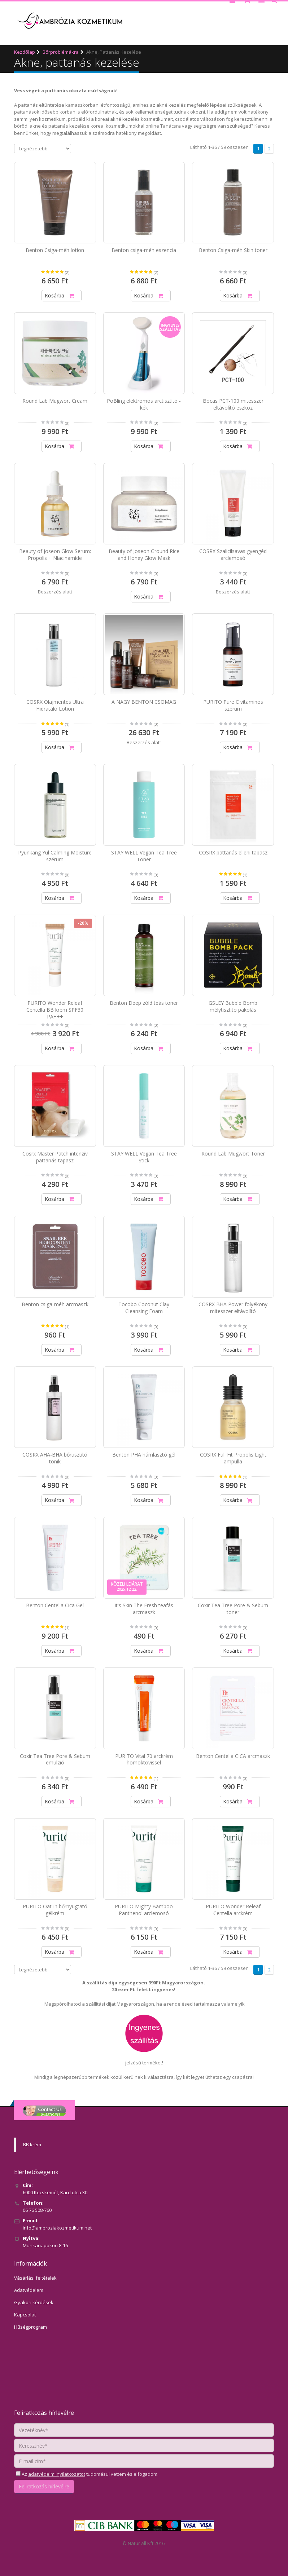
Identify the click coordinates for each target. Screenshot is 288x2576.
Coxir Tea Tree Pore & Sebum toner (233, 1609)
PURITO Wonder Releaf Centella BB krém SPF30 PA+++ (54, 1009)
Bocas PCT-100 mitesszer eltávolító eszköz (233, 404)
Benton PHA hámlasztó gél (143, 1454)
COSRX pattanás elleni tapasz (233, 852)
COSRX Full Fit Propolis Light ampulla (233, 1458)
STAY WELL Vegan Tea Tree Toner (144, 856)
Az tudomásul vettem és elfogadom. (89, 2474)
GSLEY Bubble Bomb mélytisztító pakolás (233, 1006)
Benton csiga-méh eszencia (144, 250)
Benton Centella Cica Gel (55, 1605)
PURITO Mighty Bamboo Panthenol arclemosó (144, 1910)
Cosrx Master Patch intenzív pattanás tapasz (55, 1157)
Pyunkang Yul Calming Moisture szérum (55, 856)
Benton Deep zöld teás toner (144, 1002)
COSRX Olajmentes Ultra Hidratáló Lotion (55, 705)
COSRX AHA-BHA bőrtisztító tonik (54, 1458)
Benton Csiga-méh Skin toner (233, 250)
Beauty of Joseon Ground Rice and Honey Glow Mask (144, 554)
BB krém (32, 2144)
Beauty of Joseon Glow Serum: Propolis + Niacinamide (55, 554)
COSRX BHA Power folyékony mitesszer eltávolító (232, 1307)
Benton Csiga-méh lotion (55, 250)
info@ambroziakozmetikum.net (57, 2227)
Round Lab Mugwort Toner (233, 1153)
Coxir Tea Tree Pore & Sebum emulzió (55, 1759)
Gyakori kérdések (33, 2302)
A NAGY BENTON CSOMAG (144, 701)
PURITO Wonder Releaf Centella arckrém (233, 1910)
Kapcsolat (25, 2314)
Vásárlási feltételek (35, 2278)
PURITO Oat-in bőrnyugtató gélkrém (55, 1910)
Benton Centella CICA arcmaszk (233, 1756)
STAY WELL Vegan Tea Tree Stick (144, 1157)
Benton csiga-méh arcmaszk (55, 1304)
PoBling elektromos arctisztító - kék (144, 404)
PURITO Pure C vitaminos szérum (233, 705)
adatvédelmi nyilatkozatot (56, 2474)
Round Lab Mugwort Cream (54, 400)
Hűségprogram (30, 2327)
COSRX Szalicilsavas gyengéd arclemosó (233, 554)
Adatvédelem (28, 2290)
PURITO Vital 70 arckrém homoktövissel (144, 1759)
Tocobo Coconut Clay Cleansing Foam (143, 1307)
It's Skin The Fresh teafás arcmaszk (143, 1609)
